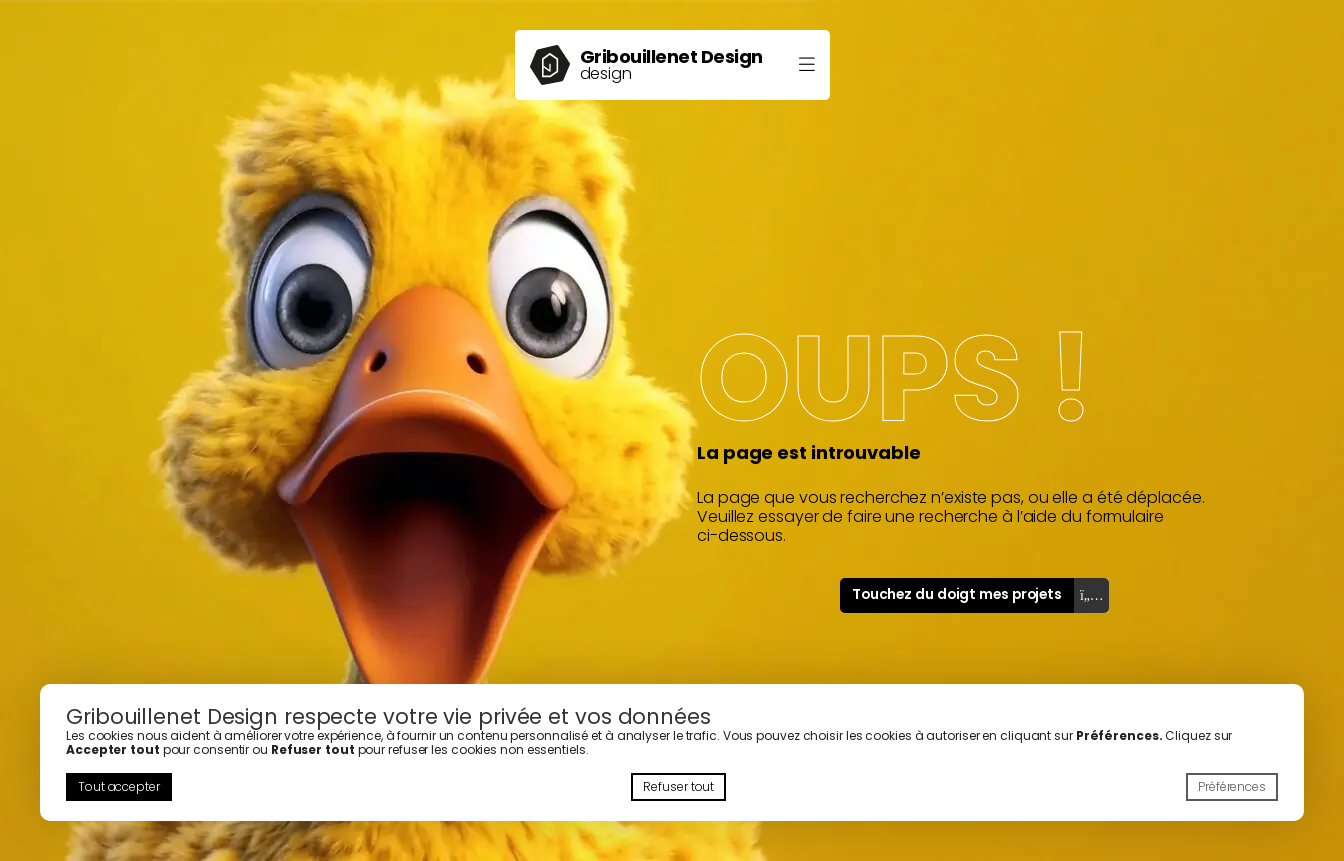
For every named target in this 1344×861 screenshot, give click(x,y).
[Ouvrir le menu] (807, 65)
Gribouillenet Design (671, 56)
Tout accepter (119, 786)
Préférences (1232, 786)
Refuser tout (678, 786)
